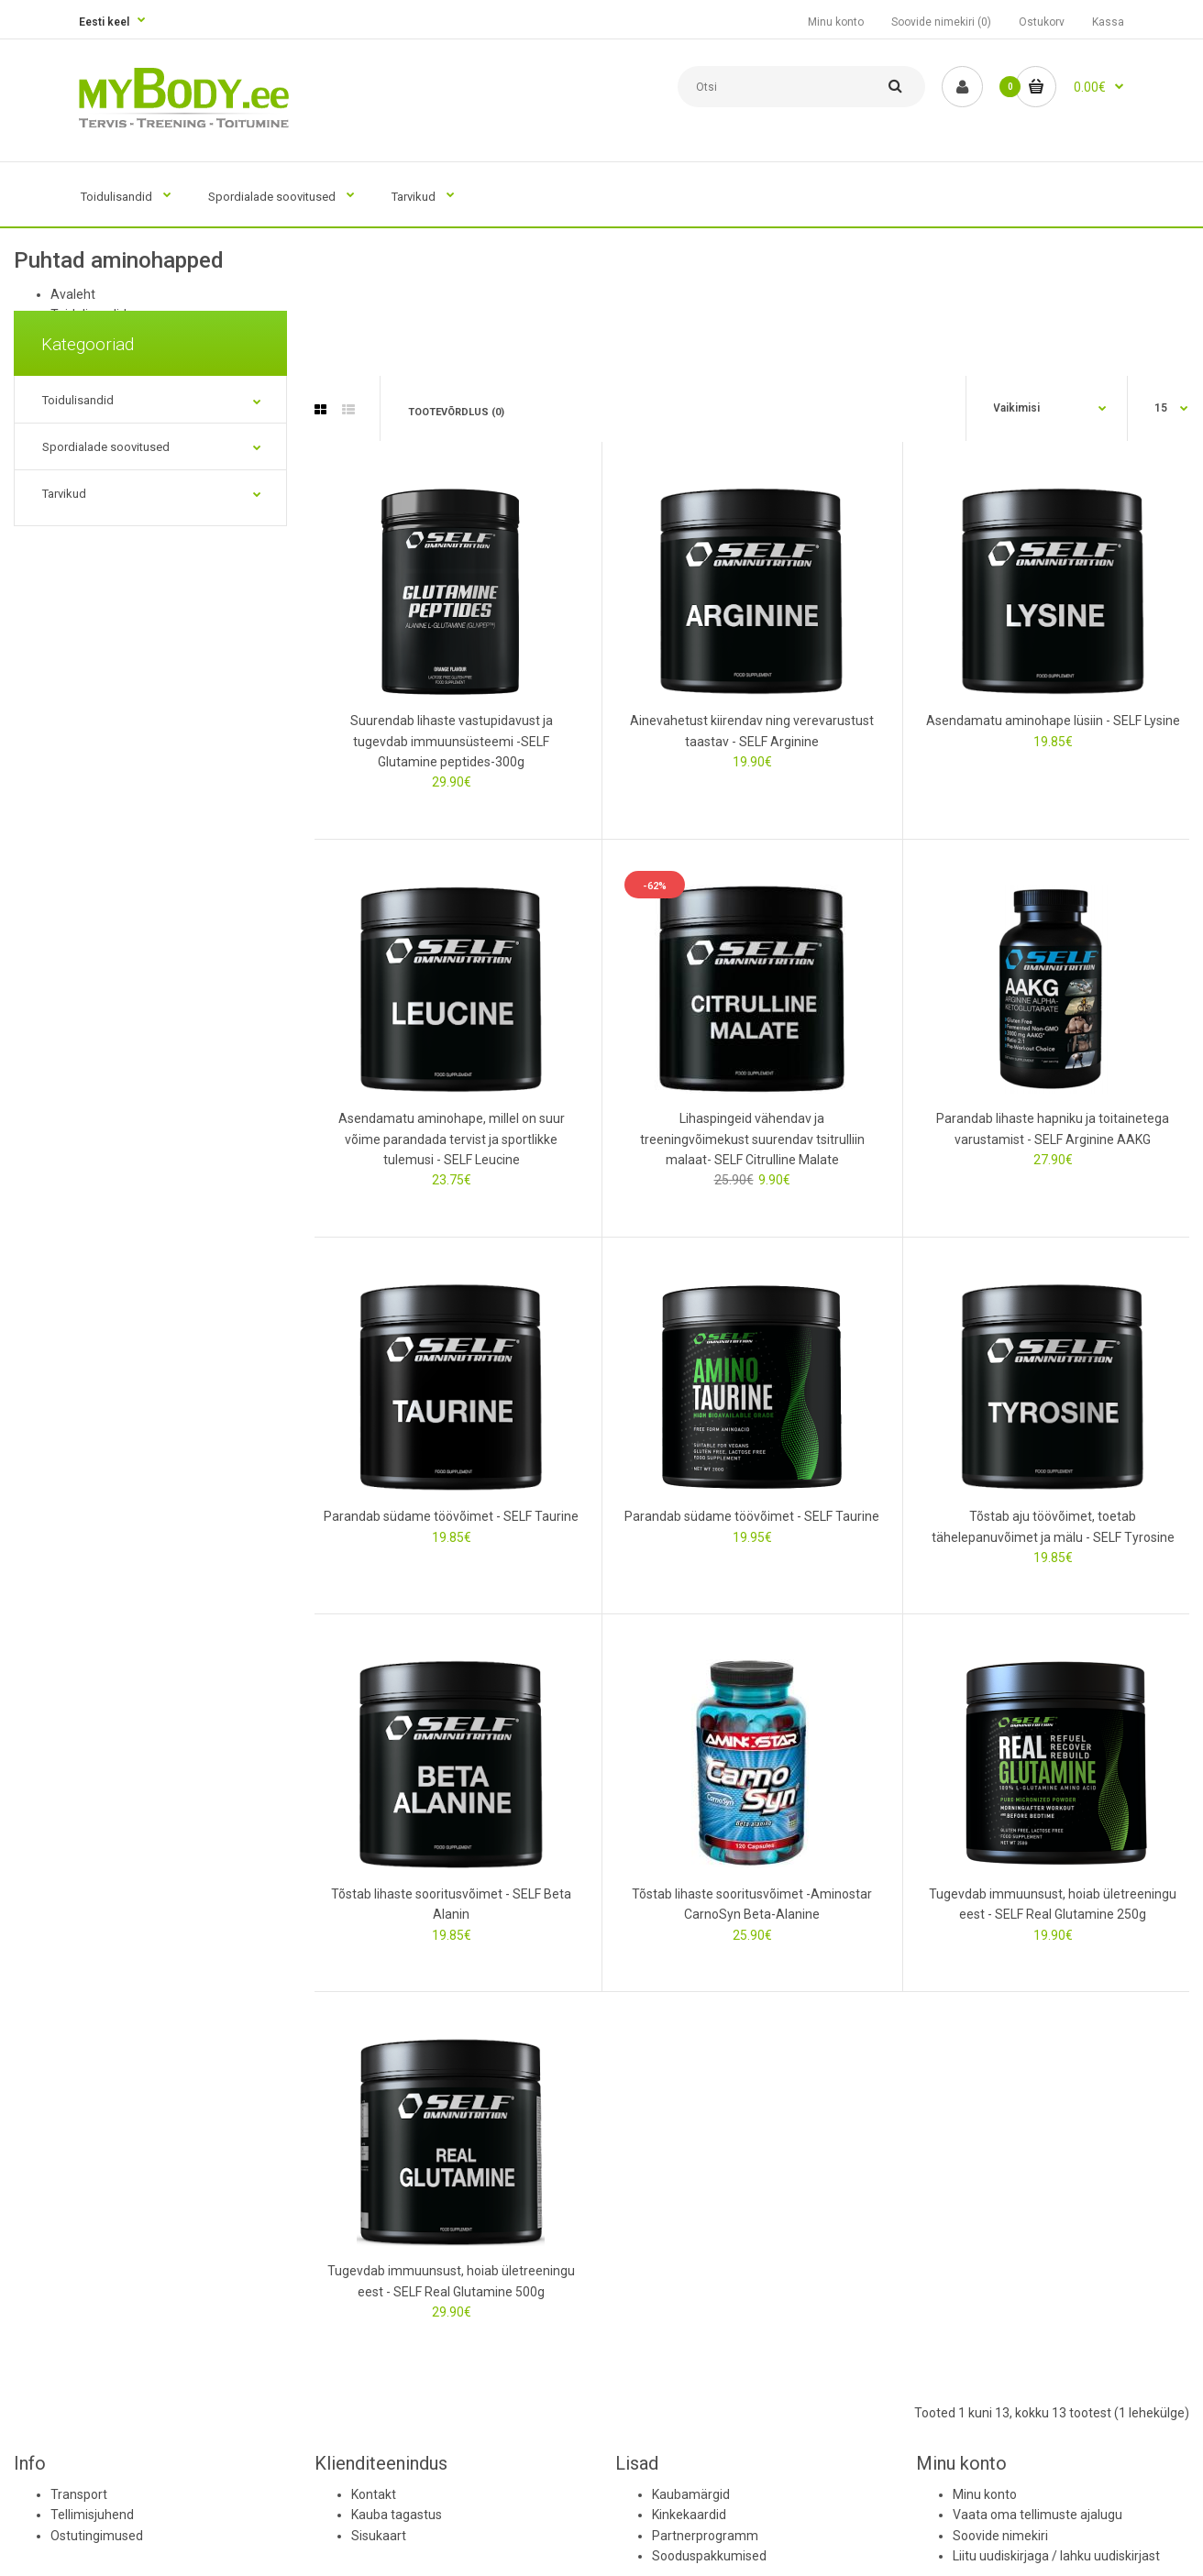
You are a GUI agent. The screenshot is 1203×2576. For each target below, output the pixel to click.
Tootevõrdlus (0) (456, 412)
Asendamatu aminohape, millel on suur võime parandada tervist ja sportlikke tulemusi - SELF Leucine (451, 1139)
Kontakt (373, 2494)
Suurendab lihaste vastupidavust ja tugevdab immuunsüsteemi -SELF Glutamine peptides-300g (451, 741)
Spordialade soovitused (106, 447)
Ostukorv (1042, 22)
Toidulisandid (78, 400)
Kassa (1108, 22)
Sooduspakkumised (709, 2555)
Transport (78, 2494)
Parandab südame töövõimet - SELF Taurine (451, 1516)
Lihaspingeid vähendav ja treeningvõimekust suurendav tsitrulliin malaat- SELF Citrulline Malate (752, 1139)
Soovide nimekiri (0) (941, 22)
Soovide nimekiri (1000, 2535)
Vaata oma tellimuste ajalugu (1037, 2514)
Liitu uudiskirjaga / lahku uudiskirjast (1056, 2555)
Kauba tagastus (396, 2514)
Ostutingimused (96, 2535)
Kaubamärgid (691, 2494)
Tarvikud (64, 494)
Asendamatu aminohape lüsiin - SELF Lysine (1053, 720)
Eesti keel (104, 22)
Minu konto (836, 22)
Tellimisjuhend (92, 2514)
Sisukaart (378, 2535)
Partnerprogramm (705, 2535)
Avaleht (72, 294)
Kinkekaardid (689, 2514)
